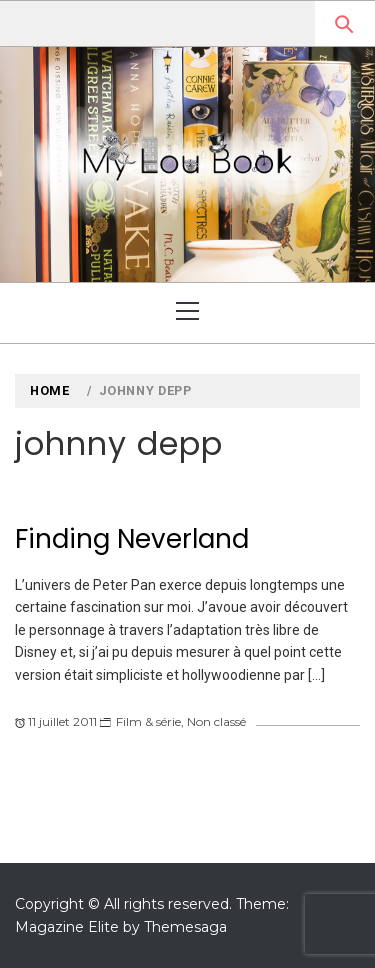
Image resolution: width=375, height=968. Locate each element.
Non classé (216, 721)
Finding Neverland (132, 539)
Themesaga (185, 927)
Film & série (148, 721)
